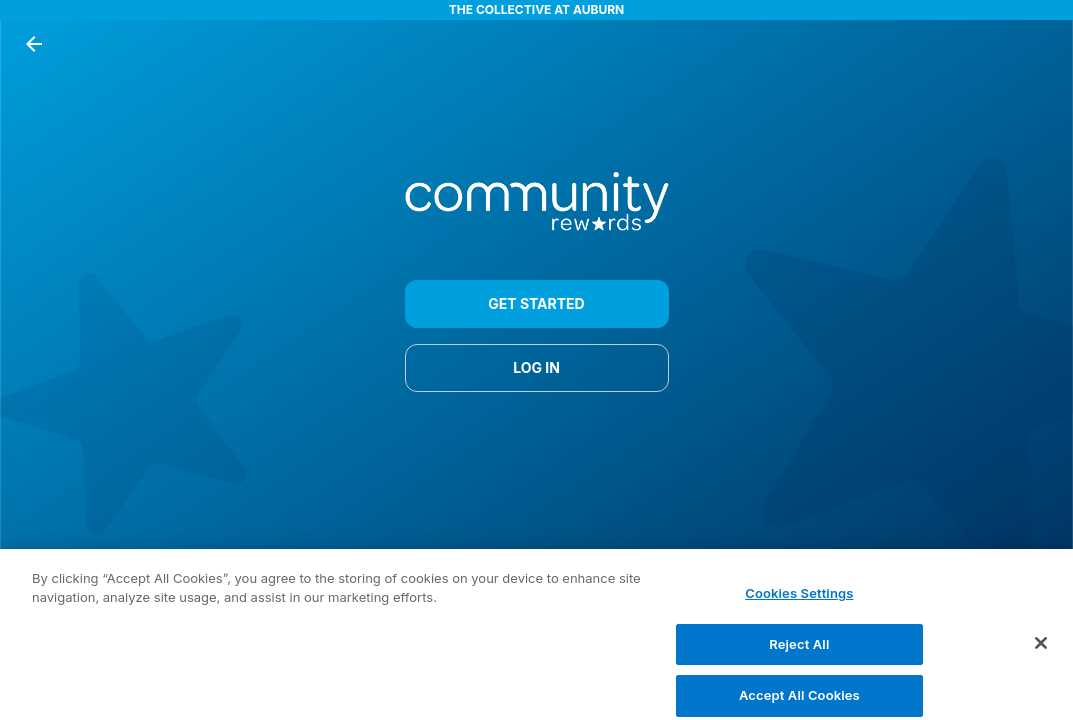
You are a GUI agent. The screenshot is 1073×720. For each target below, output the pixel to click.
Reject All (799, 651)
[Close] (1041, 651)
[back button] (34, 44)
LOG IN (537, 368)
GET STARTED (537, 304)
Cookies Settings (799, 601)
